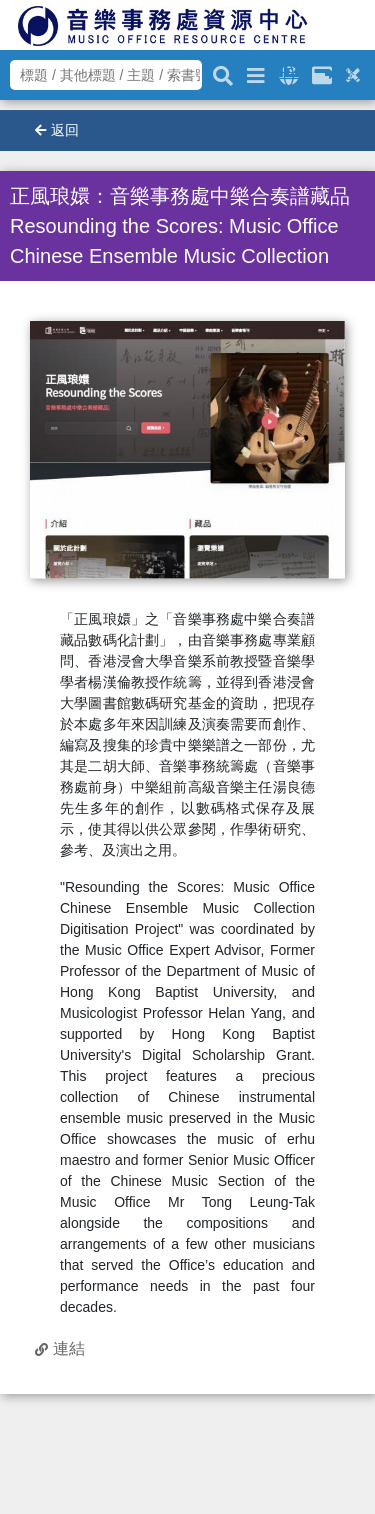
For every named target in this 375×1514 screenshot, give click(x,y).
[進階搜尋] (256, 72)
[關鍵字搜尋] (223, 73)
